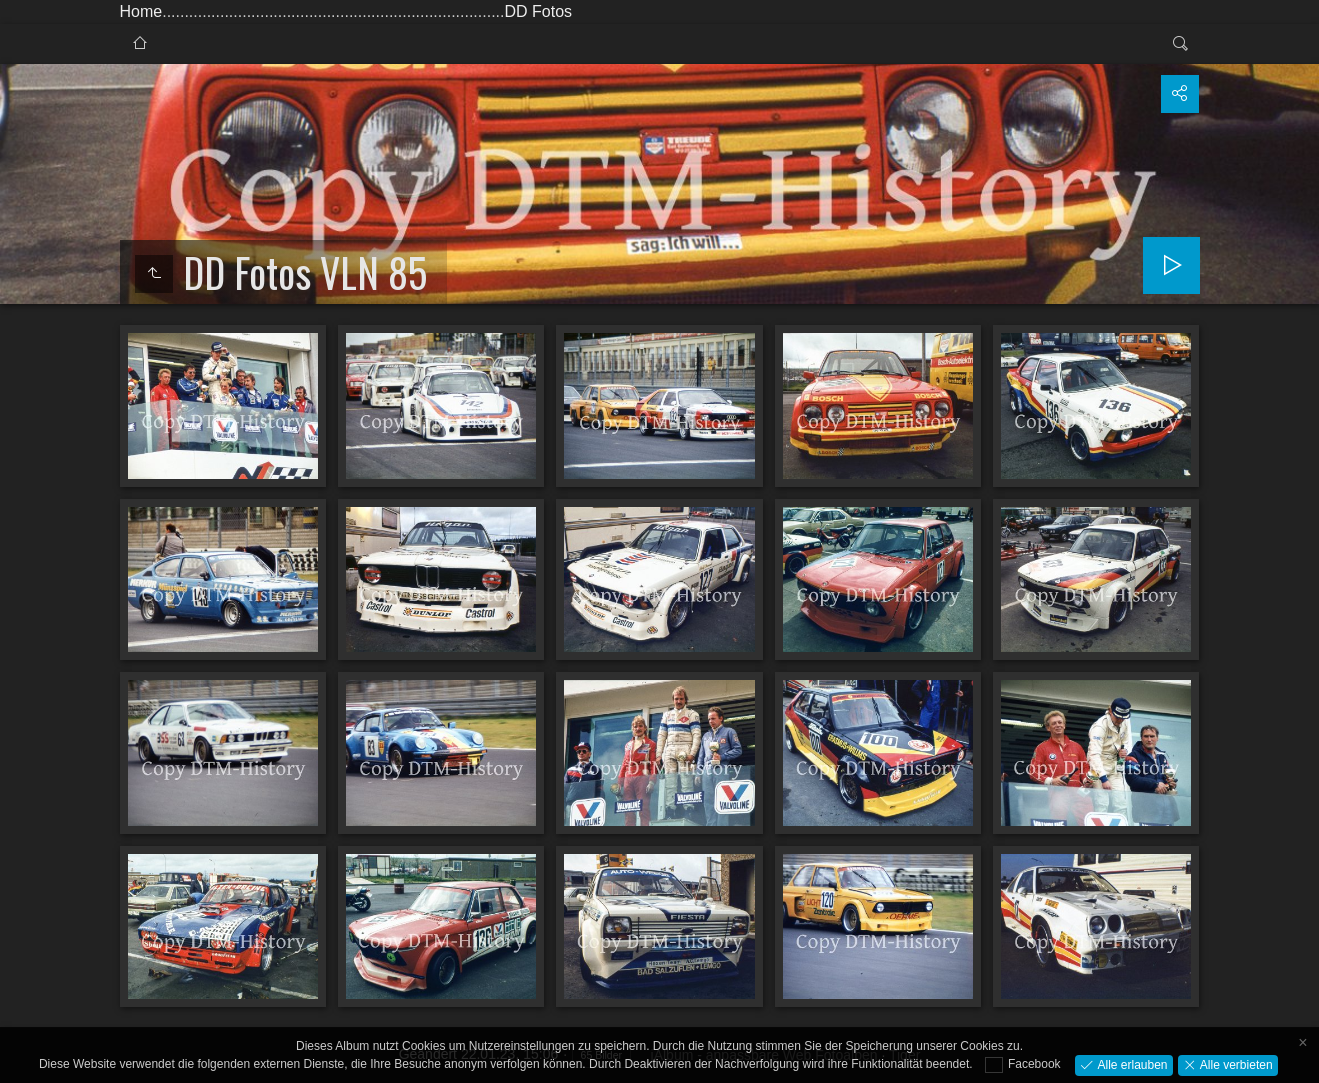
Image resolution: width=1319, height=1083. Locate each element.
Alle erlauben (1130, 1064)
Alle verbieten (1235, 1064)
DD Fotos (538, 11)
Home (141, 11)
